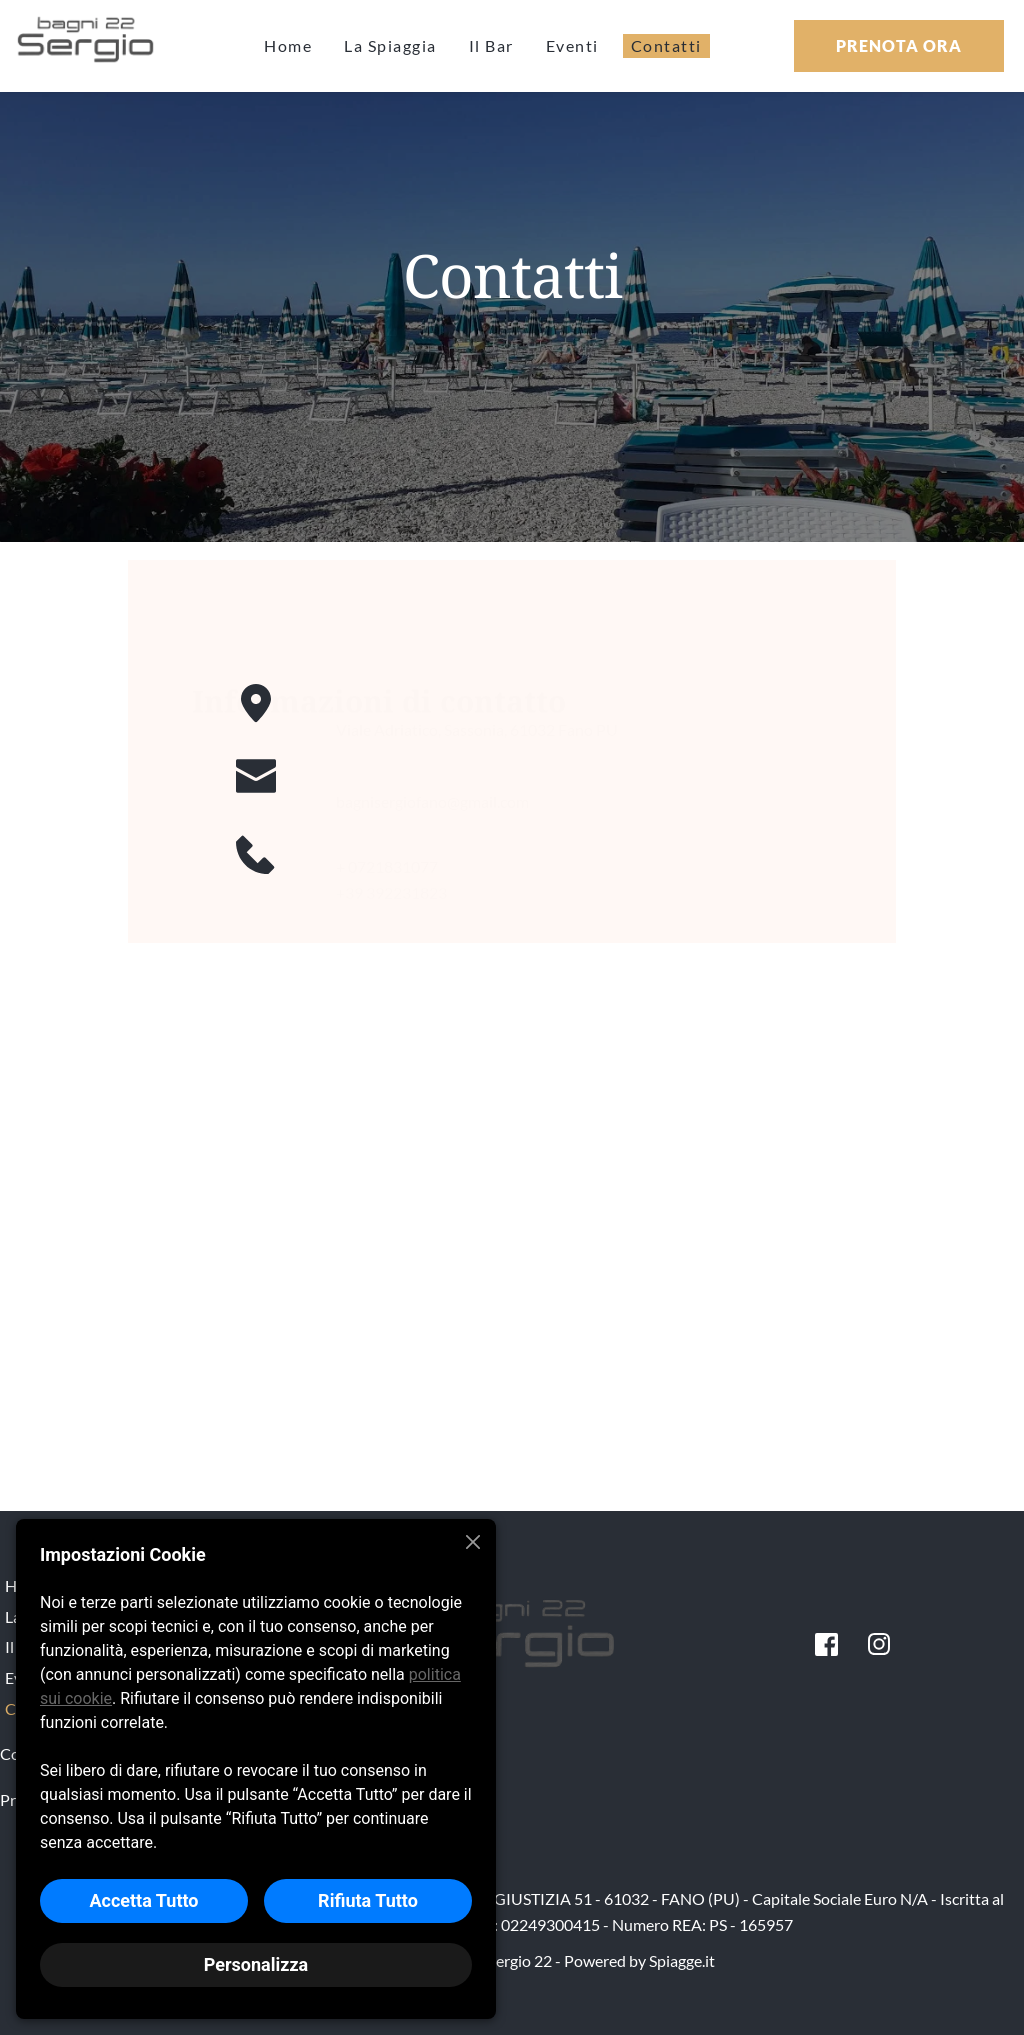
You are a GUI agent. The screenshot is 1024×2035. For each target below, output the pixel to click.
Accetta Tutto (143, 1900)
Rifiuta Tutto (368, 1900)
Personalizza (256, 1964)
